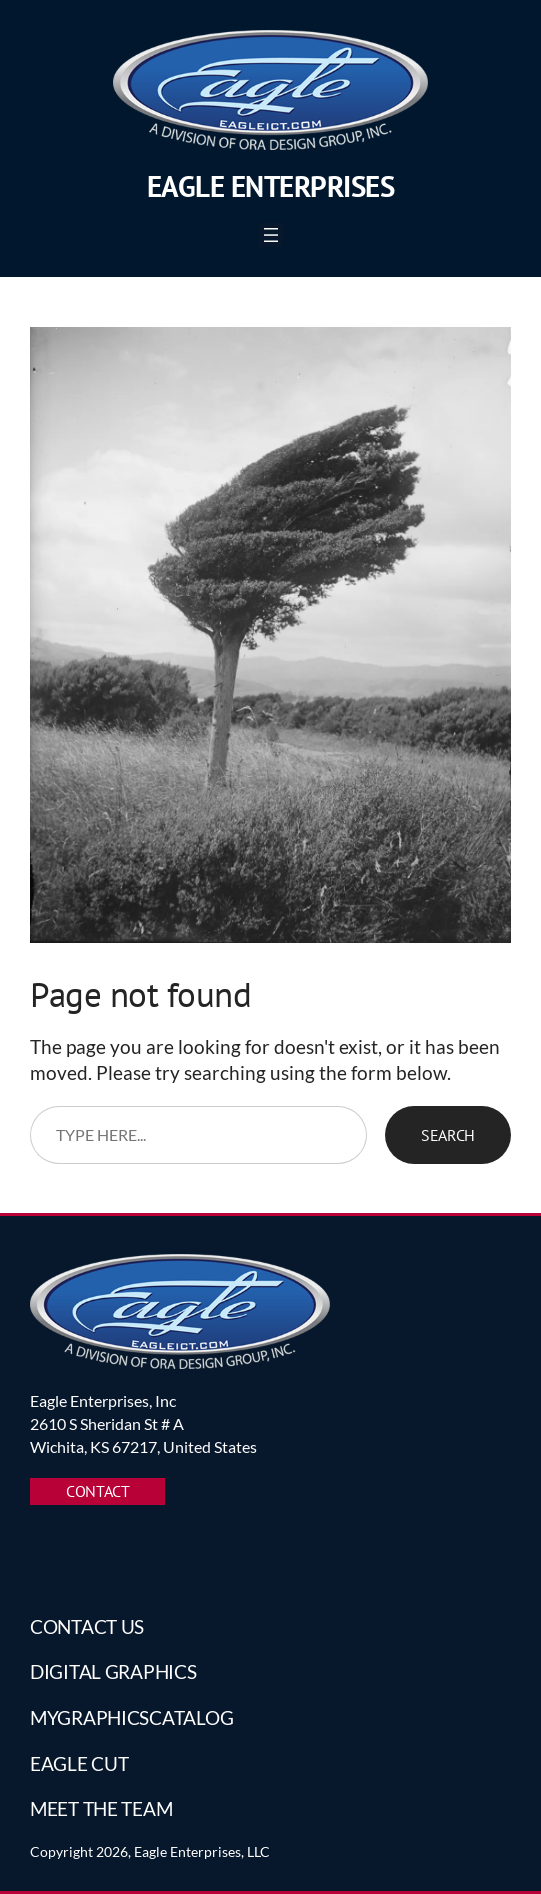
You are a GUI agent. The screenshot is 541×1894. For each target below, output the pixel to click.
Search (448, 1135)
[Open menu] (271, 235)
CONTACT (97, 1491)
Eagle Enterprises (271, 186)
